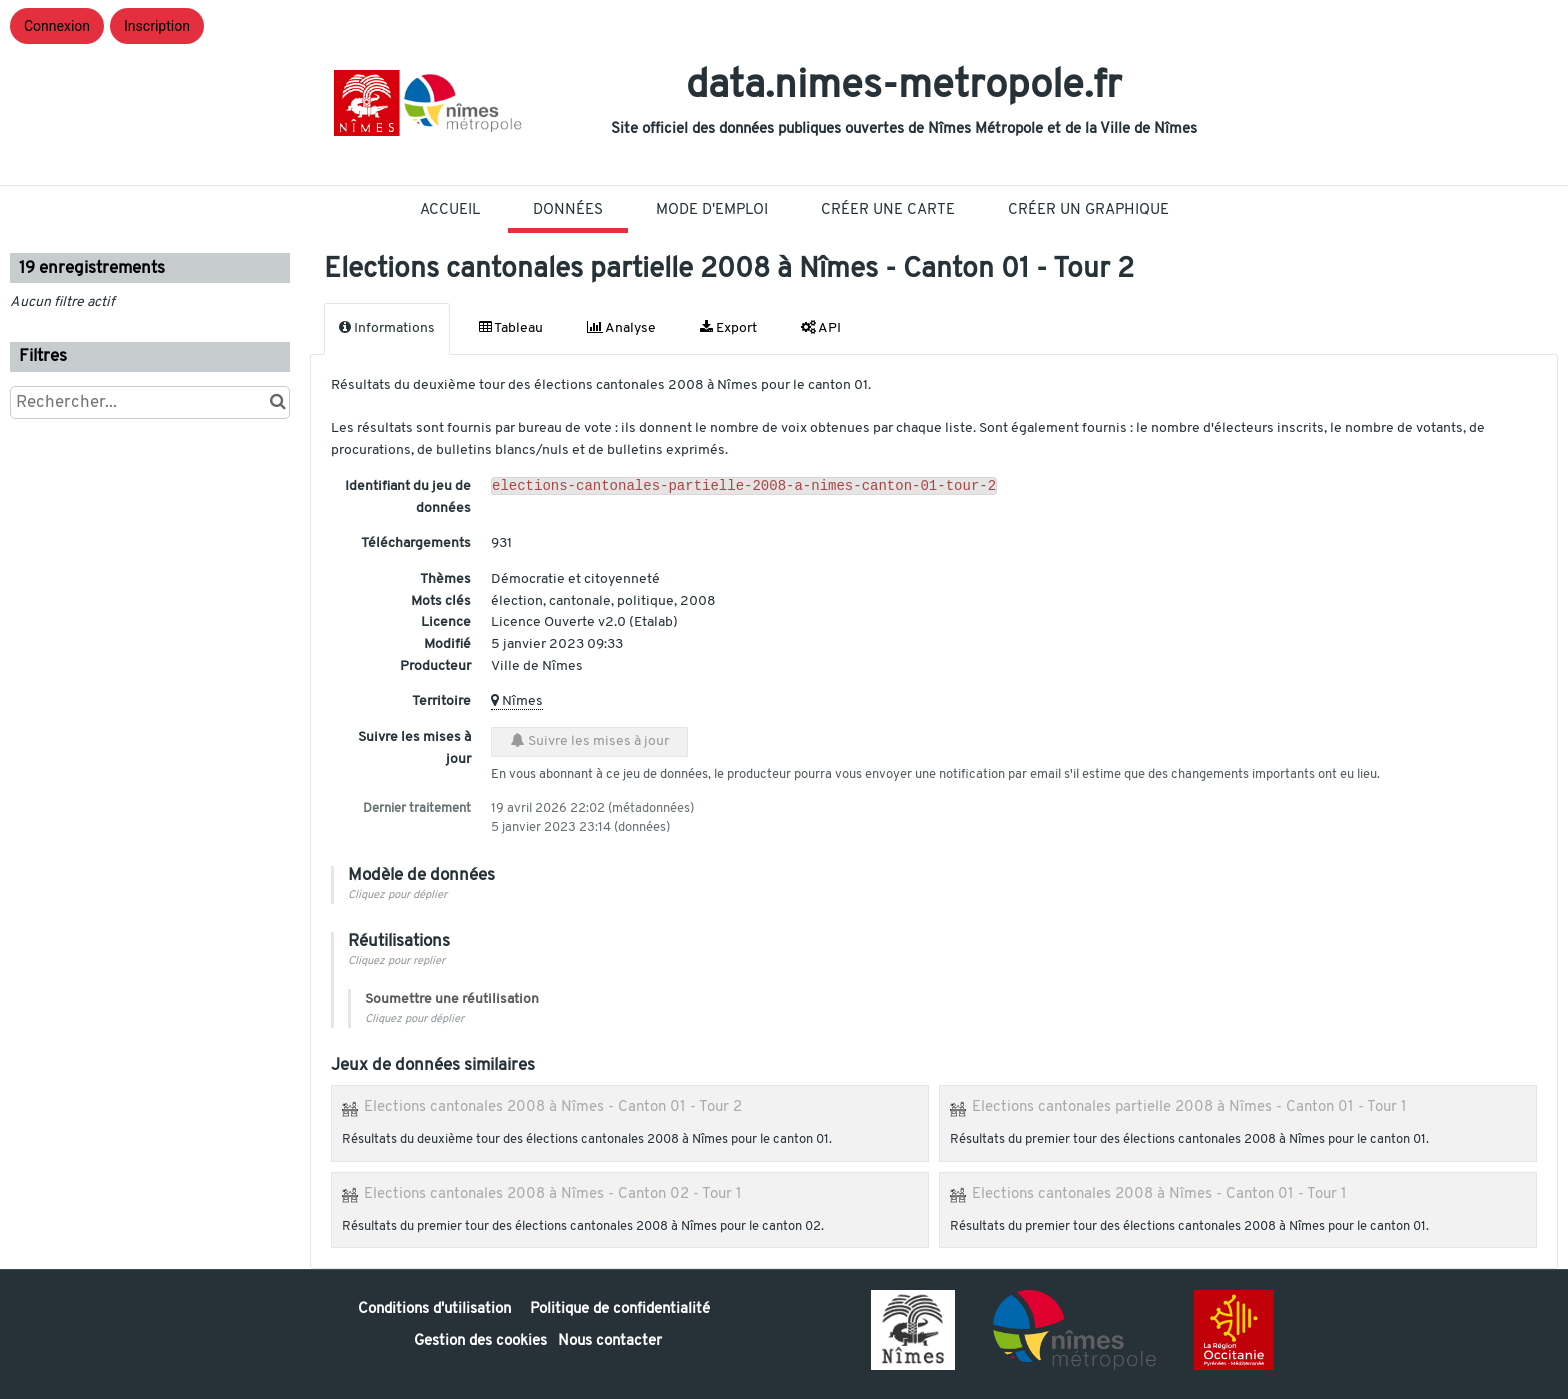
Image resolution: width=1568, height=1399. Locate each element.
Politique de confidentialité (620, 1309)
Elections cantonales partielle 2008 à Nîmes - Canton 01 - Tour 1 (1189, 1107)
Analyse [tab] (621, 328)
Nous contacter (610, 1341)
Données (568, 210)
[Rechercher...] (150, 402)
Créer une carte (888, 210)
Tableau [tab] (511, 328)
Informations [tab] (387, 328)
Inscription (157, 26)
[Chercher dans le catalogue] (277, 402)
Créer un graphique (1088, 210)
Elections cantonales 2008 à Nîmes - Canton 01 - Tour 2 (553, 1107)
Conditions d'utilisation (436, 1309)
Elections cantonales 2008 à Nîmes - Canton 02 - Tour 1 (553, 1194)
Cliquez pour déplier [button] (397, 895)
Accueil (450, 210)
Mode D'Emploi (712, 210)
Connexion (57, 26)
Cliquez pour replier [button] (396, 961)
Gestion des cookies (480, 1341)
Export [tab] (728, 328)
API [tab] (821, 328)
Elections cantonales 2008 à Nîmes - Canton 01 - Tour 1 (1159, 1194)
